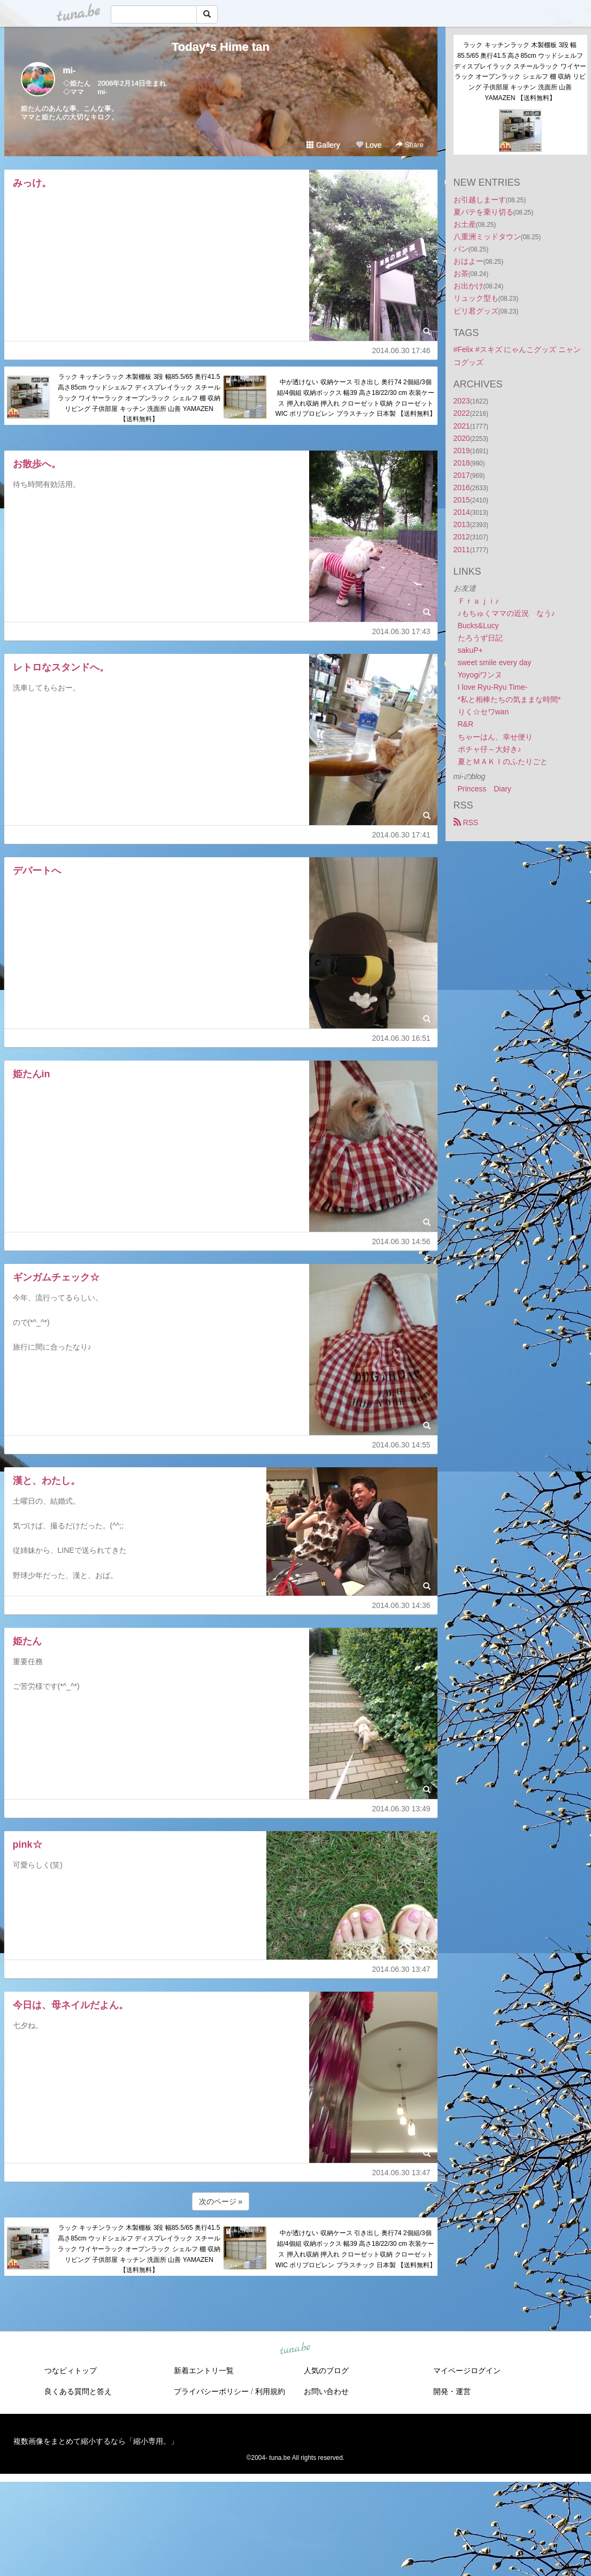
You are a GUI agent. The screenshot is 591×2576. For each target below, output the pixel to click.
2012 (462, 536)
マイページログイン (467, 2370)
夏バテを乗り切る (483, 212)
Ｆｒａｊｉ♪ (478, 601)
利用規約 (270, 2391)
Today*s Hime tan (221, 47)
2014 (462, 512)
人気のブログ (326, 2370)
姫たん (27, 1641)
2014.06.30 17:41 (401, 834)
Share (409, 145)
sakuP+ (470, 650)
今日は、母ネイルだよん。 (70, 2005)
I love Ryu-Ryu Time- (493, 687)
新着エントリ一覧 (204, 2370)
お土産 (465, 224)
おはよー (468, 261)
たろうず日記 (480, 638)
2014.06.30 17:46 (401, 350)
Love (368, 145)
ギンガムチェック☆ (56, 1277)
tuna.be (295, 2349)
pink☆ (27, 1844)
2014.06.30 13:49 (401, 1808)
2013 (462, 524)
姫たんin (31, 1074)
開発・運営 (452, 2391)
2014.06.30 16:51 (401, 1038)
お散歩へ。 (37, 464)
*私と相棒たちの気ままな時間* (509, 699)
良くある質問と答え (78, 2391)
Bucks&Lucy (478, 625)
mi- (69, 70)
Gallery (323, 145)
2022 (462, 413)
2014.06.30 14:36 (401, 1605)
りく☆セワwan (483, 711)
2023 (462, 401)
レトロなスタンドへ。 (61, 667)
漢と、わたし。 (46, 1480)
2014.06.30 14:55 (401, 1445)
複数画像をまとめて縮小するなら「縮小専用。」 (95, 2441)
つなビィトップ (70, 2370)
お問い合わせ (326, 2391)
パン (461, 249)
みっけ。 (32, 183)
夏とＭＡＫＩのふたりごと (503, 761)
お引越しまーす (480, 199)
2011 (462, 549)
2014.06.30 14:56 (401, 1241)
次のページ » (221, 2201)
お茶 (461, 273)
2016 (462, 487)
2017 (462, 475)
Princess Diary (484, 788)
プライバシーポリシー (211, 2391)
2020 (462, 438)
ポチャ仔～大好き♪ (489, 749)
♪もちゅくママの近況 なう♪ (506, 613)
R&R (466, 724)
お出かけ (468, 285)
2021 (462, 426)
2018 (462, 463)
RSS (466, 822)
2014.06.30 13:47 (401, 1969)
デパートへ (37, 870)
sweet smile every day (495, 662)
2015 (462, 500)
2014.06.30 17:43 (401, 631)
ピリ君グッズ (476, 311)
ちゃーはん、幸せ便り (495, 737)
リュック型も (476, 298)
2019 (462, 450)
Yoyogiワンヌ (480, 674)
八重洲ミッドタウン (487, 236)
